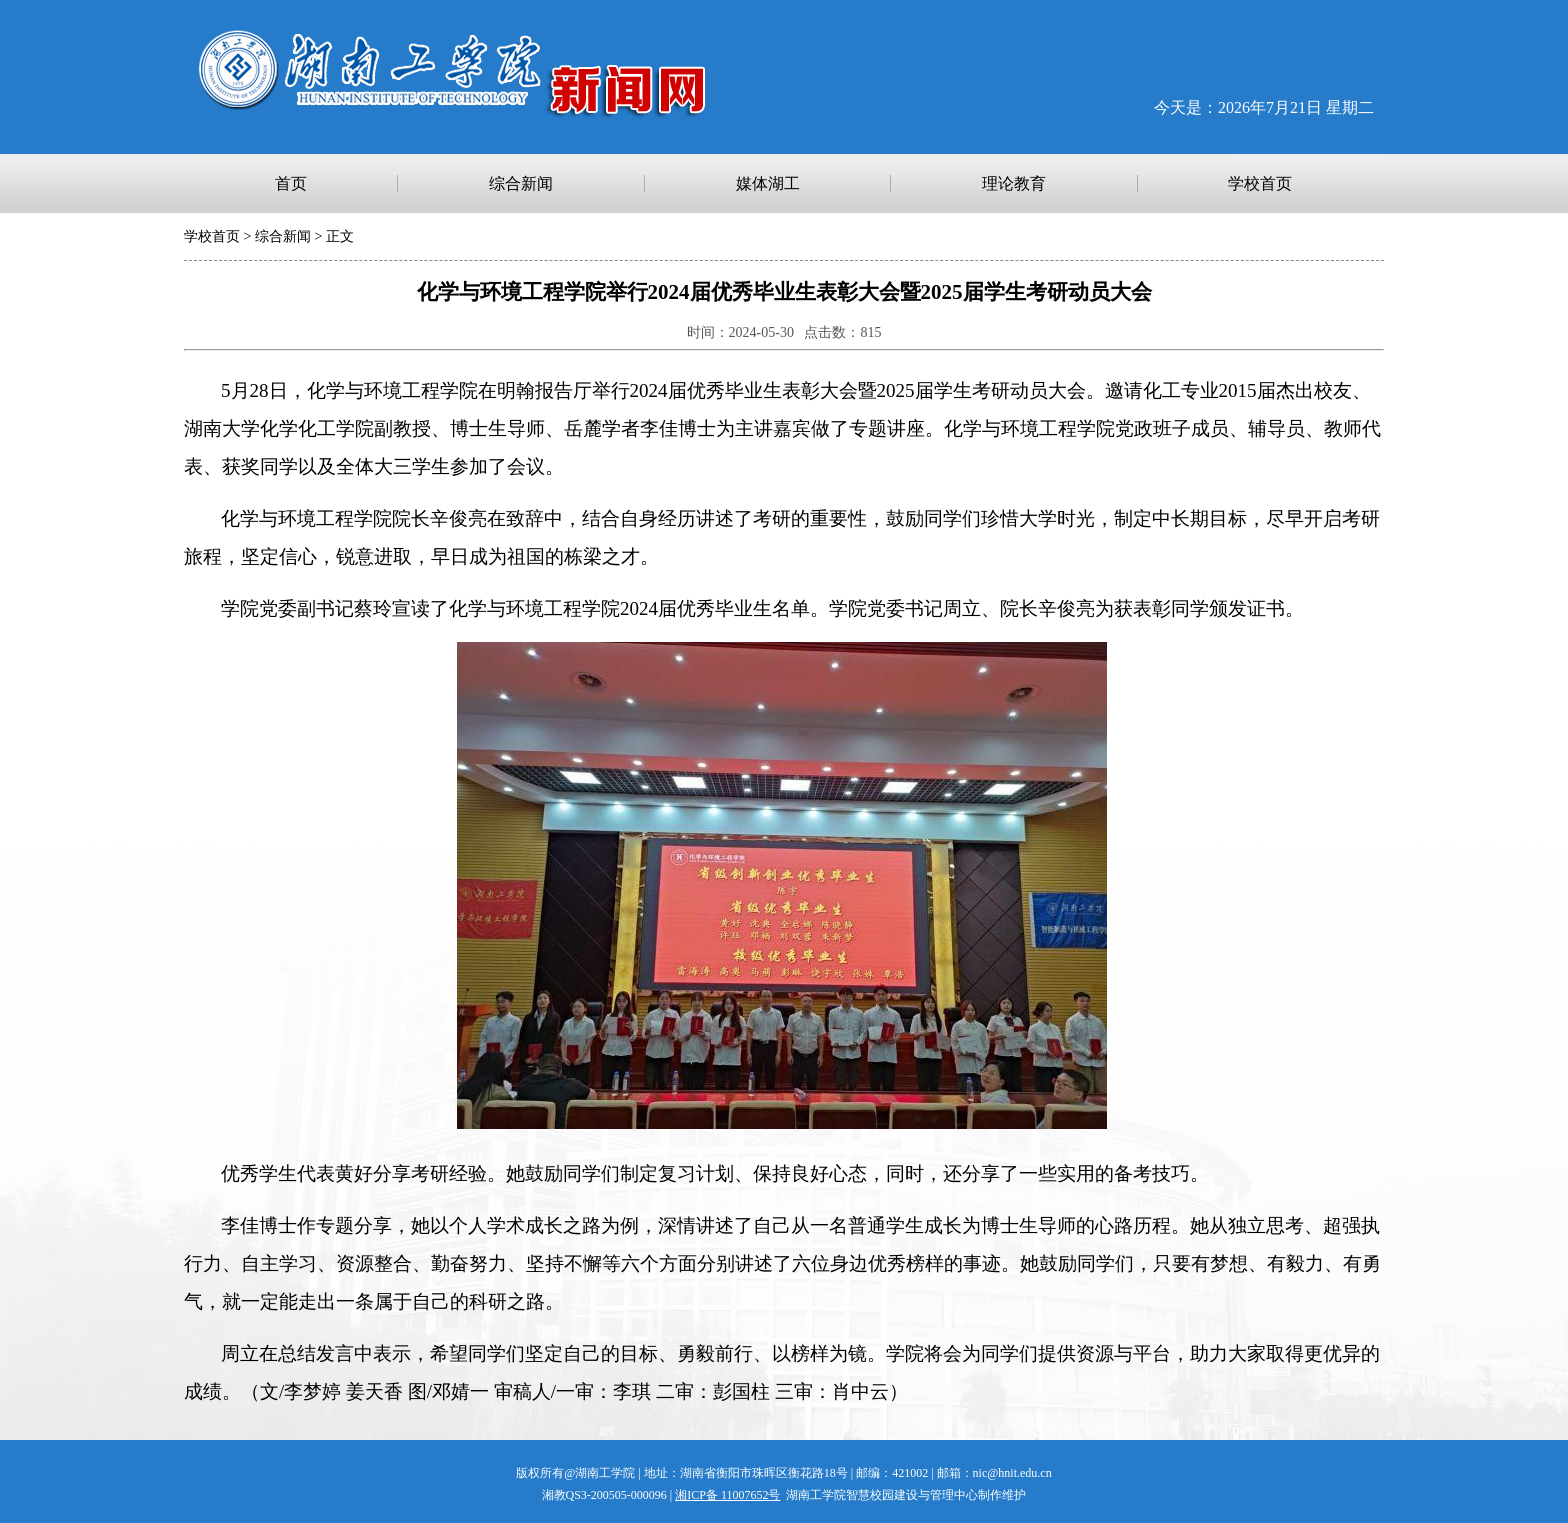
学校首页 (212, 236)
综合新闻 (283, 236)
